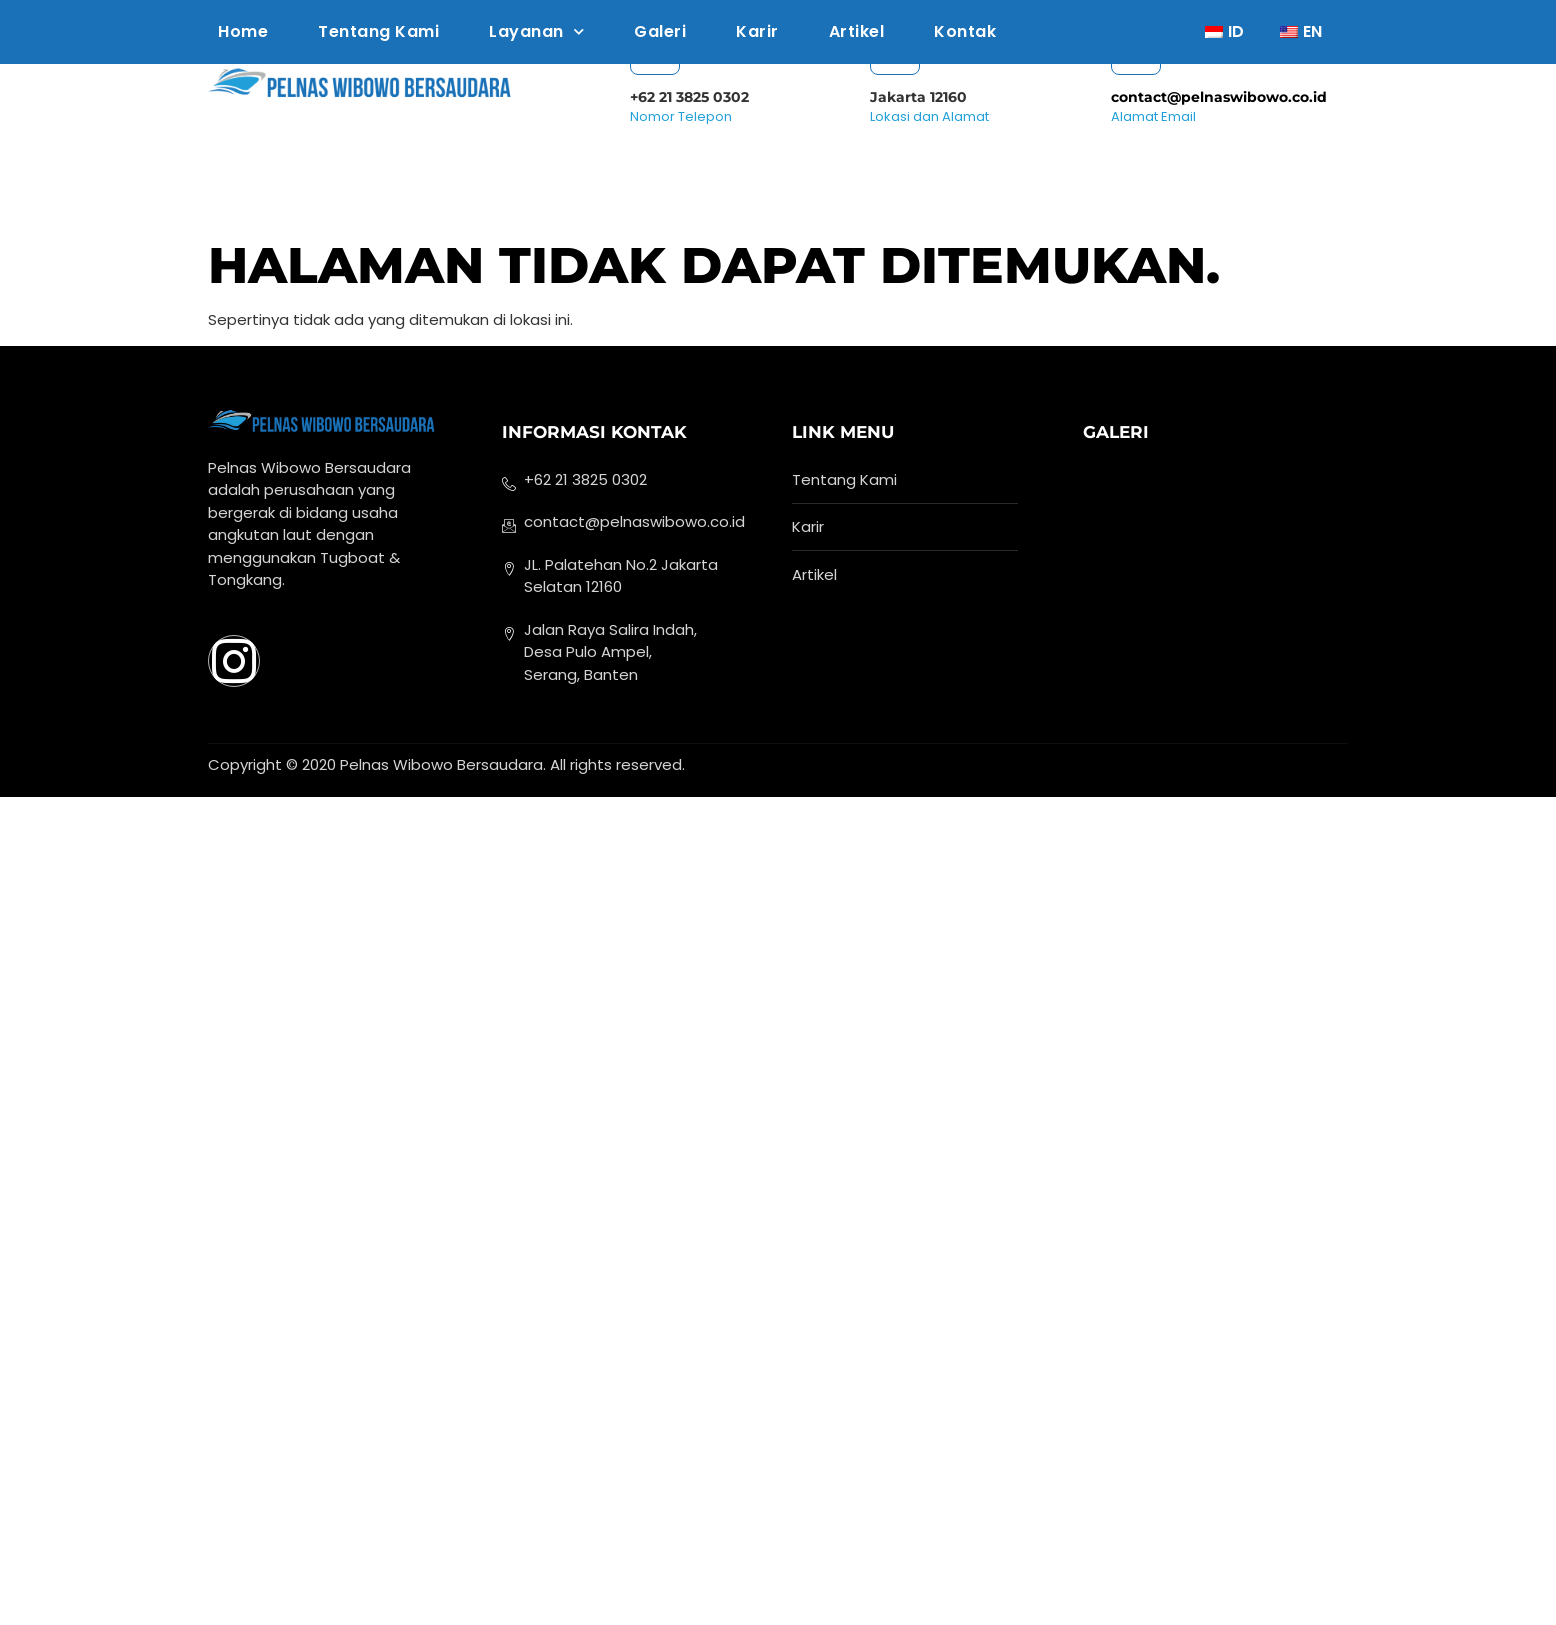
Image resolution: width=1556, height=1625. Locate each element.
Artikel (857, 31)
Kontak (965, 31)
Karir (757, 31)
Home (243, 31)
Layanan (536, 31)
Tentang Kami (378, 31)
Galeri (660, 31)
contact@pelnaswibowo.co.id (1219, 97)
